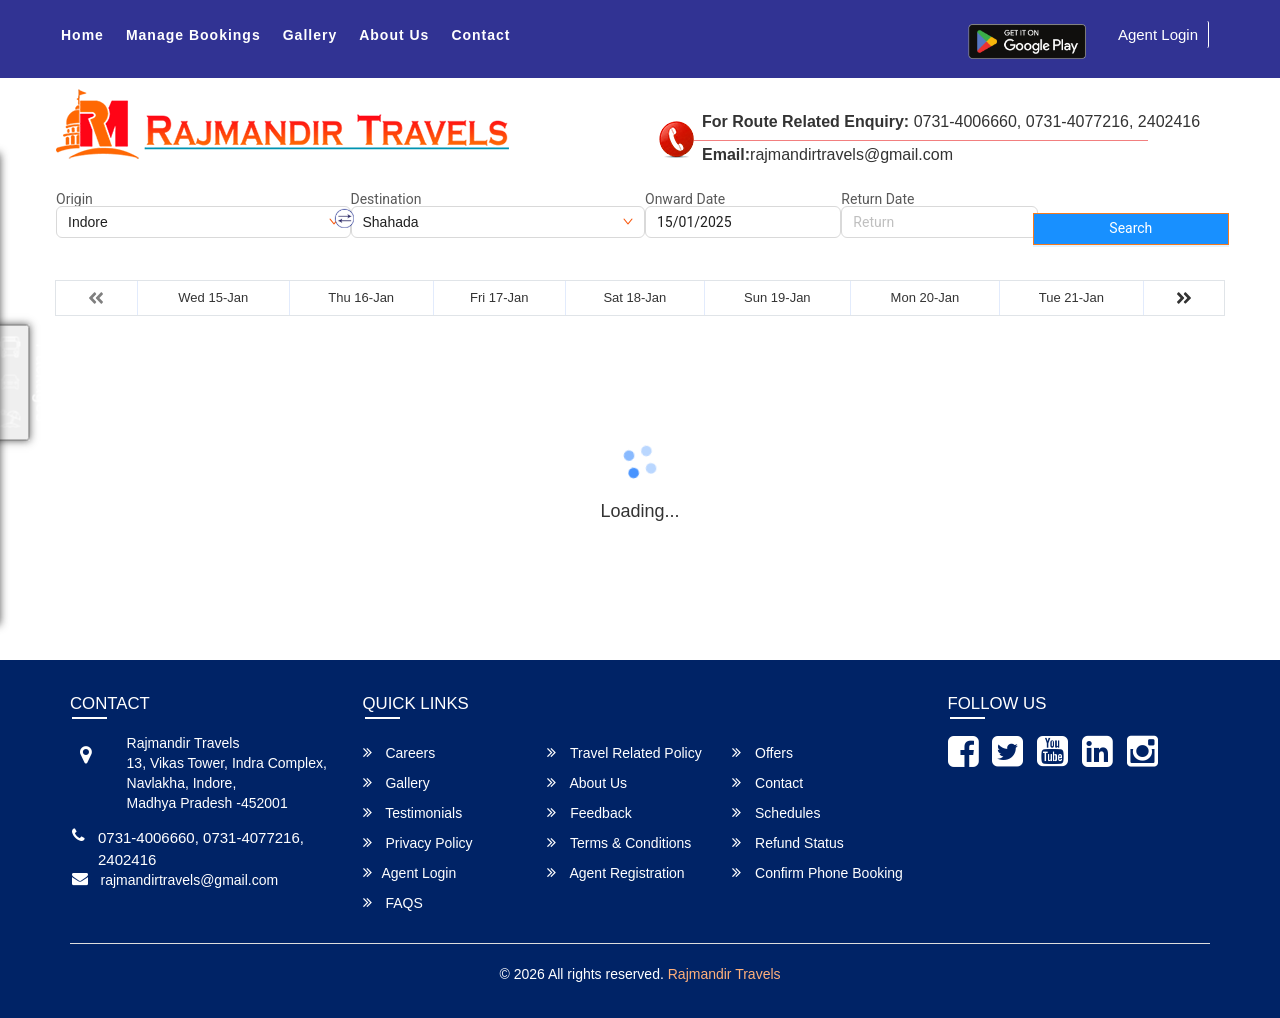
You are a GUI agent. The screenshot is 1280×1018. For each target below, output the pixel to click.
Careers (399, 752)
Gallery (310, 35)
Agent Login (1158, 34)
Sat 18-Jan (634, 297)
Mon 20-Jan (925, 297)
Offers (762, 752)
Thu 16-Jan (361, 297)
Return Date (877, 199)
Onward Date (685, 199)
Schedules (776, 812)
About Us (394, 35)
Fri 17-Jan (499, 297)
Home (82, 35)
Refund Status (788, 842)
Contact (480, 35)
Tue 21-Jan (1071, 297)
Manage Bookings (193, 35)
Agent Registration (615, 872)
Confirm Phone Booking (817, 872)
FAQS (393, 902)
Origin (74, 199)
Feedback (589, 812)
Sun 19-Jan (777, 297)
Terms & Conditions (619, 842)
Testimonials (413, 812)
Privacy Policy (418, 842)
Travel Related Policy (624, 752)
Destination (386, 199)
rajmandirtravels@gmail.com (190, 880)
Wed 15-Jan (213, 297)
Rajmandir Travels (724, 974)
